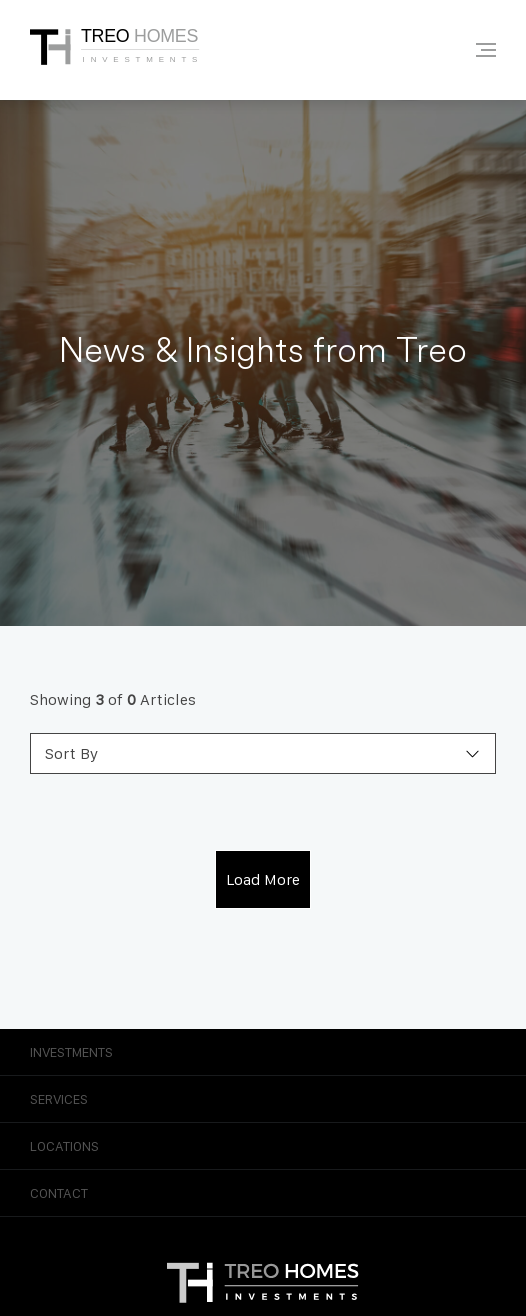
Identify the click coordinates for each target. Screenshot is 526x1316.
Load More (263, 879)
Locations (263, 1146)
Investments (263, 1052)
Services (263, 1099)
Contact (263, 1193)
